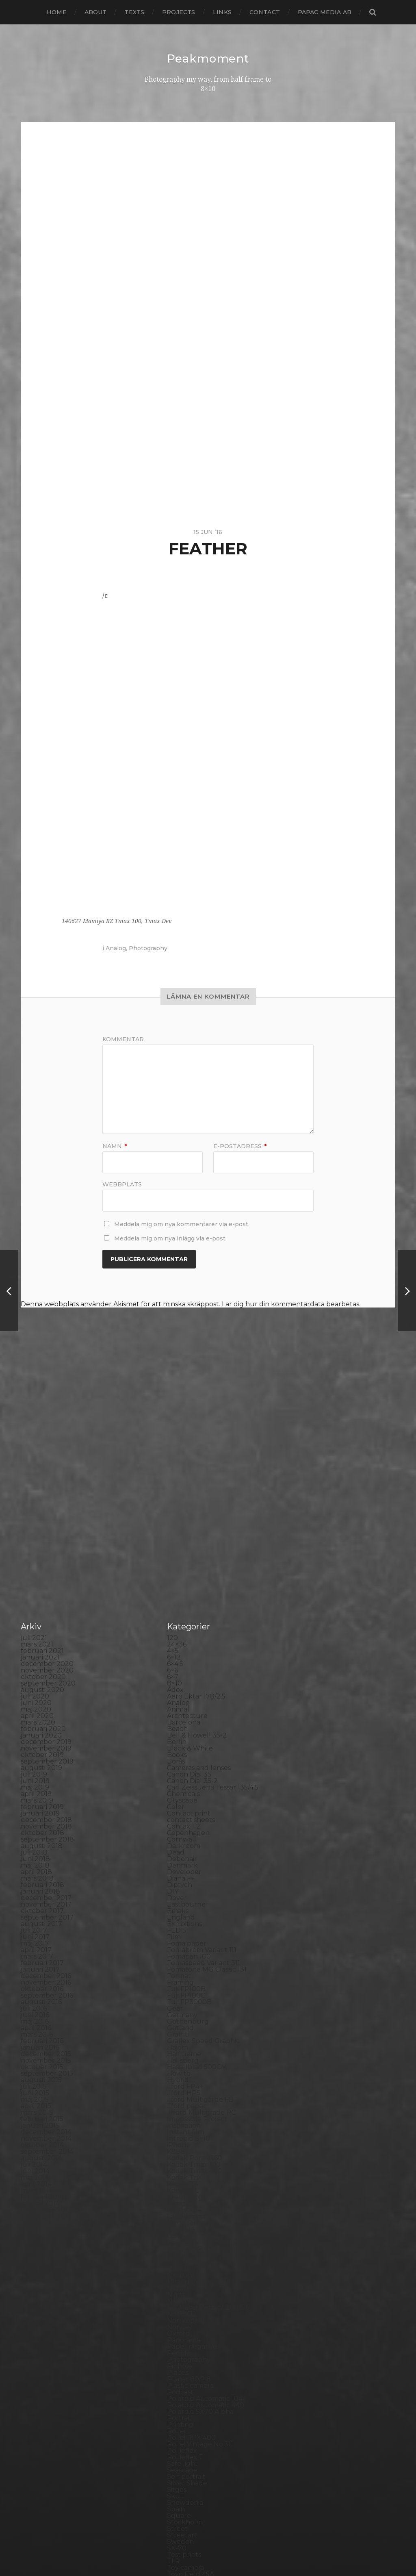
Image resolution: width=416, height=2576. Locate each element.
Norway (179, 2161)
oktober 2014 (42, 1979)
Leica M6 (181, 2064)
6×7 (172, 1511)
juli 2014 (34, 1999)
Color (175, 1641)
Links (222, 12)
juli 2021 (34, 1472)
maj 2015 (35, 1934)
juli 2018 (34, 1687)
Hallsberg (183, 1895)
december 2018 (46, 1654)
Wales (176, 2441)
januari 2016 (40, 1882)
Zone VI (179, 2461)
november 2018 (46, 1661)
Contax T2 (183, 1661)
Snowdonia (185, 2337)
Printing (180, 2259)
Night (176, 2129)
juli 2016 (34, 1843)
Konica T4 (182, 2018)
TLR (173, 2396)
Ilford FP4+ (185, 1921)
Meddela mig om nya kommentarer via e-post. (181, 1223)
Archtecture (187, 1550)
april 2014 (36, 2018)
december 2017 (46, 1732)
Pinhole (179, 2201)
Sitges (176, 2324)
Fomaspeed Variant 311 (203, 1797)
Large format (188, 2057)
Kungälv (181, 2038)
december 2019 (46, 1576)
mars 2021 (37, 1479)
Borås (176, 1596)
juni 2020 (36, 1537)
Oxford (178, 2168)
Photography (148, 947)
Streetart (182, 2370)
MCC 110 (180, 2103)
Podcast (180, 2227)
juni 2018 (35, 1693)
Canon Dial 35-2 (192, 1615)
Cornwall (181, 1674)
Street (177, 2363)
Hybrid (178, 1914)
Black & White (190, 1583)
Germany (182, 1849)
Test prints (184, 2389)
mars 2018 (37, 1713)
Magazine (182, 2077)
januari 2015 (40, 1960)
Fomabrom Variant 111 (201, 1784)
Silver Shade (187, 2318)
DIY (172, 1726)
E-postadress (239, 1146)
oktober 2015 (42, 1901)
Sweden (180, 2376)
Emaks (177, 1745)
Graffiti (178, 1869)
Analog (116, 947)
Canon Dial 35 (189, 1609)
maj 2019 (35, 1622)
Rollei (176, 2266)
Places (177, 2207)
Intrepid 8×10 (188, 1973)
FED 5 (176, 1765)
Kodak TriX (184, 2012)
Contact (264, 12)
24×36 (176, 1479)
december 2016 (46, 1810)
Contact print (188, 1648)
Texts (134, 12)
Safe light (182, 2298)
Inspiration (184, 1960)
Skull (175, 2331)
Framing (180, 1817)
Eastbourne (186, 1739)
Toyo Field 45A (190, 2409)
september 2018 (47, 1674)
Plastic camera (190, 2220)
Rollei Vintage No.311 (200, 2279)
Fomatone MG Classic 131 (207, 1804)
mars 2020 (38, 1557)
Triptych (180, 2415)
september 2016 (47, 1830)
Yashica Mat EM (192, 2454)
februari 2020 (43, 1563)
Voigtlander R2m (194, 2435)
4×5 (172, 1485)
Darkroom (183, 1680)
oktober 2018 (42, 1667)
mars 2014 (37, 2025)
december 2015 (46, 1888)
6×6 (172, 1505)
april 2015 (36, 1940)
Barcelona (183, 1557)
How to (179, 1908)
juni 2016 (35, 1849)
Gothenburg (188, 1856)
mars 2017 (37, 1791)
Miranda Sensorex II (198, 2116)
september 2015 (47, 1908)
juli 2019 (34, 1609)
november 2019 (46, 1583)
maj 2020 (36, 1544)
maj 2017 (35, 1778)
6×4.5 (175, 1498)
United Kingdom (194, 2422)
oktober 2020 (43, 1511)
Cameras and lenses (199, 1602)
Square (179, 2350)
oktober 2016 (42, 1823)
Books (177, 1589)
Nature (179, 2122)
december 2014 (46, 1966)
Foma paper (186, 1778)
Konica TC (183, 2025)
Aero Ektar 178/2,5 (196, 1531)
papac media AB (324, 12)
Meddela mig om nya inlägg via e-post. (170, 1238)
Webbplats (122, 1183)
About (95, 12)
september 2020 (48, 1518)
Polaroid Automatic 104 (205, 2233)
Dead (175, 1687)
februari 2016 (42, 1875)
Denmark (182, 1700)
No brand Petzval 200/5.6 (208, 2142)
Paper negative (192, 2181)
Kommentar (123, 1039)
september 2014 (47, 1986)
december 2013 (46, 2044)
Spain (176, 2344)
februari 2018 (42, 1719)
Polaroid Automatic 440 (205, 2240)
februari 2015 (42, 1953)
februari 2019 (42, 1641)
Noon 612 (182, 2148)
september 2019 (47, 1596)
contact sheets (191, 1654)
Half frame (184, 1888)
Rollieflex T (185, 2292)
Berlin (176, 1576)
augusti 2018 (42, 1680)
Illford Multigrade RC (201, 1947)
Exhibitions (184, 1758)
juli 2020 (35, 1531)
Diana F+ (181, 1713)
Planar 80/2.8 (189, 2214)
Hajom (177, 1882)
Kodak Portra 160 (194, 1992)
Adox (175, 1524)
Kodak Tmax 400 (194, 2005)
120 (172, 1472)
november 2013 (46, 2051)
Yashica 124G (187, 2448)
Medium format (192, 2109)
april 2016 (36, 1862)
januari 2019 (40, 1648)
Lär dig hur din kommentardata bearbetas (290, 1304)
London (179, 2070)
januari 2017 (40, 1804)
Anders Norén (222, 2549)
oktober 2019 (42, 1589)
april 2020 (37, 1550)
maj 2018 (35, 1700)
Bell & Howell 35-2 (197, 1570)
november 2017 (46, 1739)
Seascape (182, 2305)
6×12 (174, 1492)
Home (57, 12)
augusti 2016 (41, 1836)
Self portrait (186, 2311)
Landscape (184, 2044)
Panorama (183, 2175)
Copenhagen (188, 1667)
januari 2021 (40, 1492)
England (181, 1752)
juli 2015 (34, 1921)
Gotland (180, 1862)
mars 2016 (37, 1869)
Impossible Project (197, 1953)
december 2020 (47, 1498)
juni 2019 (35, 1615)
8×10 (174, 1518)
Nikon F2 (181, 2135)
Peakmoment (208, 58)
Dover (177, 1732)
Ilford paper (186, 1940)
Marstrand (183, 2096)
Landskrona (186, 2051)
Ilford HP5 (183, 1927)
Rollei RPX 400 (191, 2272)
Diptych (179, 1719)
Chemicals (183, 1628)
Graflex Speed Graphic (203, 1875)
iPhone (178, 1979)
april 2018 (36, 1706)
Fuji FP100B (186, 1823)
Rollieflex (182, 2285)
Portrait (179, 2253)
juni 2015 (35, 1927)
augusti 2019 (41, 1602)
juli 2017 (34, 1765)
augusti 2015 (41, 1914)
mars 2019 (37, 1635)
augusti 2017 (41, 1758)
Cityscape (182, 1635)
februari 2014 (42, 2031)
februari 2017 (42, 1797)
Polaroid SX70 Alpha (200, 2246)
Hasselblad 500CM (197, 1901)
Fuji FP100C (186, 1830)
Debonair (182, 1693)
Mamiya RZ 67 (189, 2083)
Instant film (185, 1966)
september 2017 (47, 1752)
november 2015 (46, 1895)
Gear (175, 1843)
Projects (178, 12)
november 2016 (46, 1817)
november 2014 (46, 1973)
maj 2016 (35, 1856)
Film (174, 1771)
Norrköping (186, 2155)
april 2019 (36, 1628)
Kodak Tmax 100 (194, 1999)
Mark (175, 2090)
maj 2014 (35, 2012)
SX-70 (176, 2383)
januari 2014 (40, 2038)
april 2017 (36, 1784)
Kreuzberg (185, 2031)
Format (179, 1810)
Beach (177, 1563)
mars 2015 (37, 1947)
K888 (176, 1986)
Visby (175, 2428)
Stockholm (185, 2357)
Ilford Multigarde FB (200, 1934)
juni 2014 (35, 2005)
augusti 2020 (42, 1524)
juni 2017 (35, 1771)
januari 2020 (41, 1570)
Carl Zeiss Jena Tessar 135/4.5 (212, 1622)
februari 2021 (42, 1485)
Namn (114, 1146)
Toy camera (185, 2402)
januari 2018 (40, 1726)
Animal (178, 1544)
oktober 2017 (42, 1745)
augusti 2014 (41, 1992)
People (179, 2188)
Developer (184, 1706)
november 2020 (47, 1505)
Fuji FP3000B (189, 1836)
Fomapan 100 (189, 1791)
